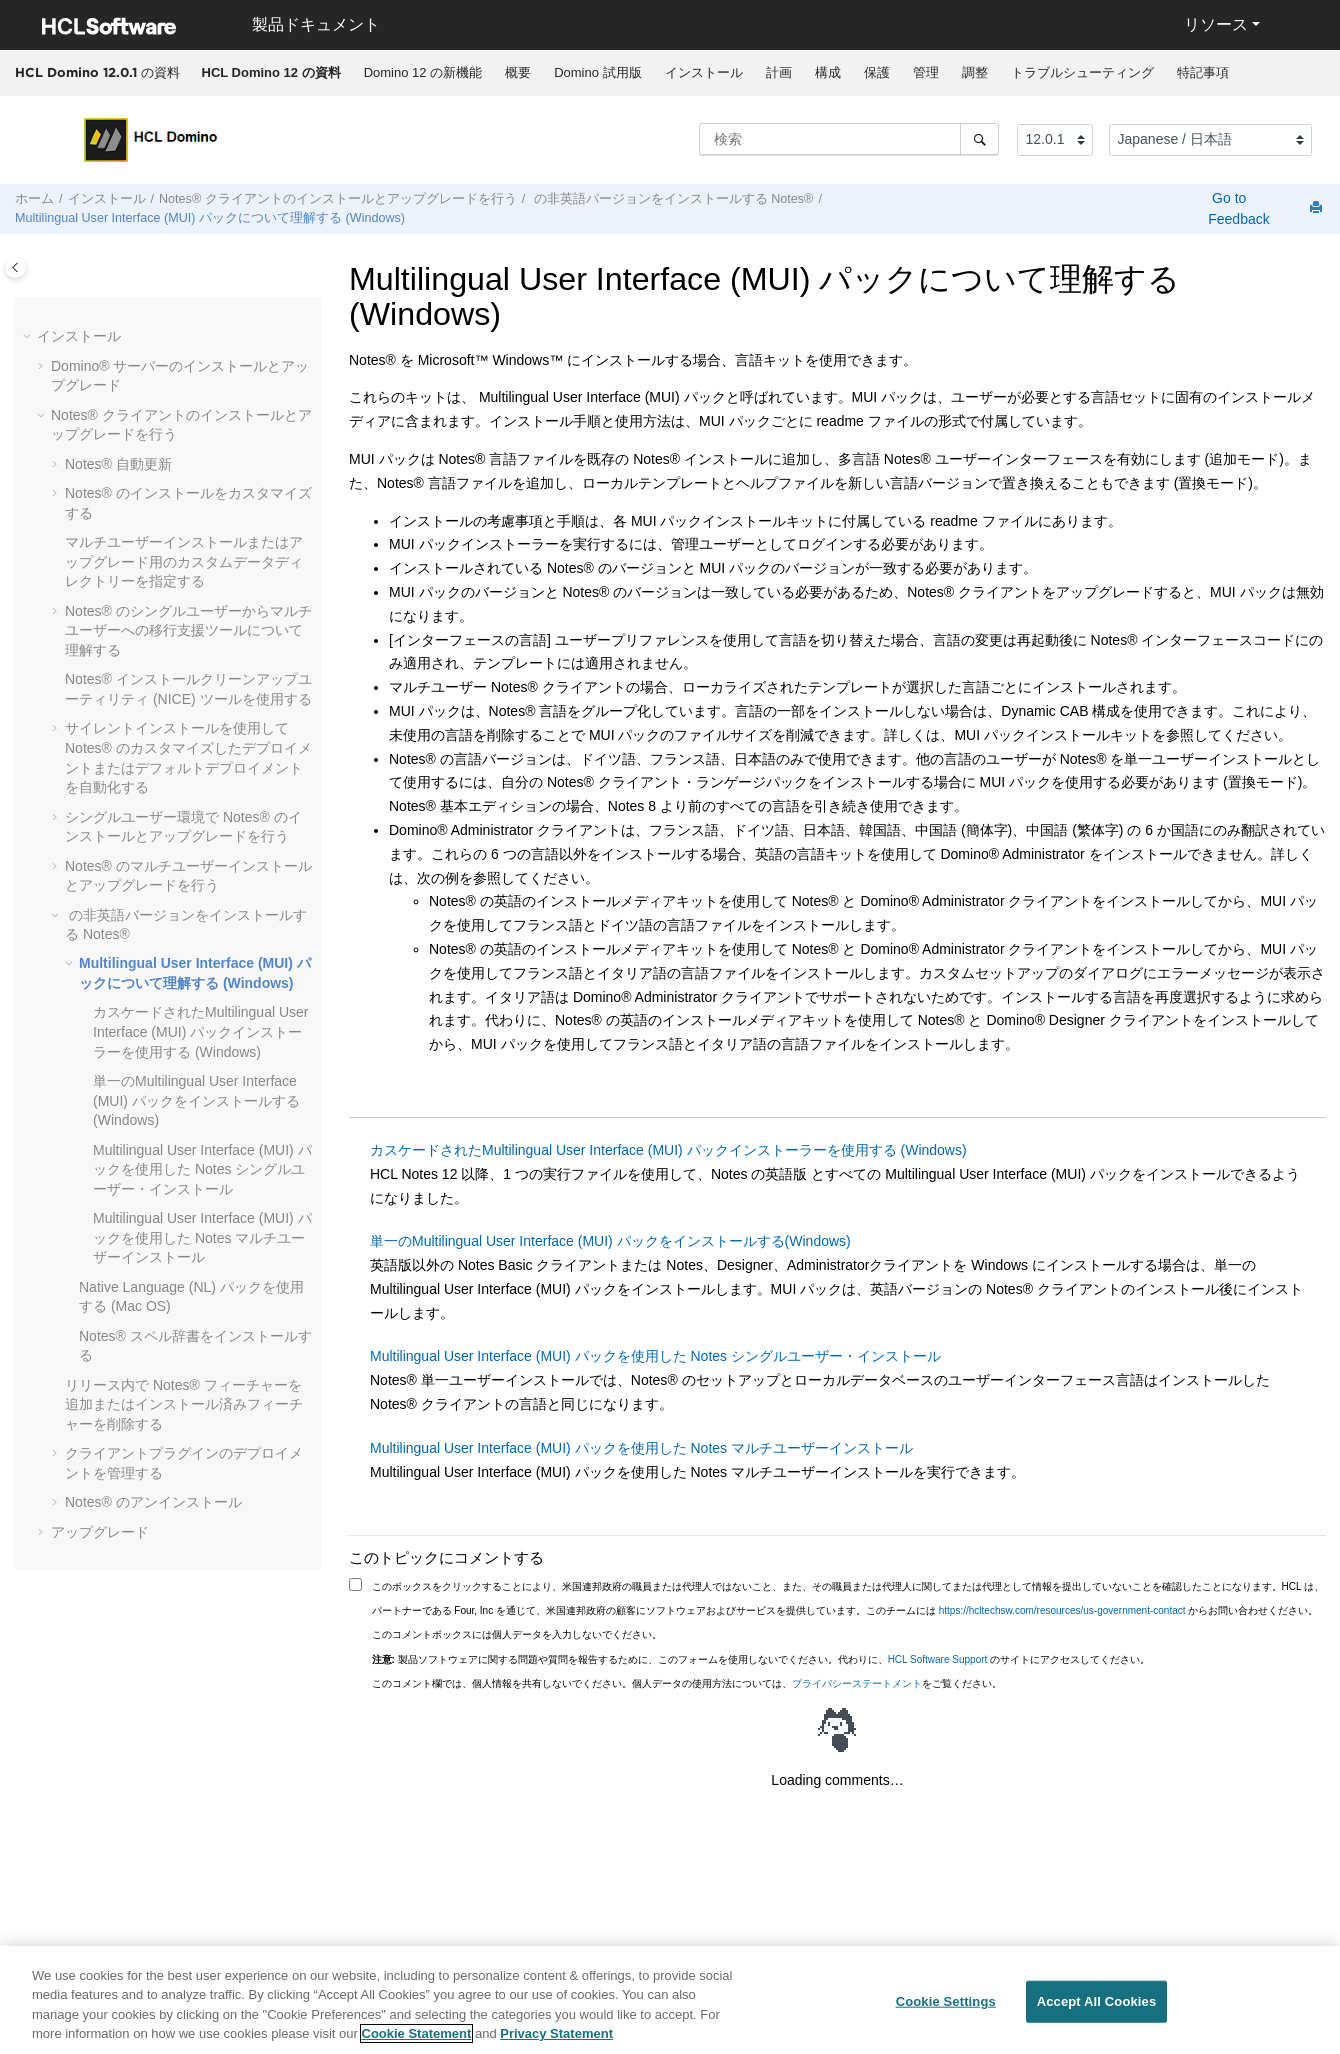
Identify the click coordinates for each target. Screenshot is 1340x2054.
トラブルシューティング (1082, 72)
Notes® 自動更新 (118, 464)
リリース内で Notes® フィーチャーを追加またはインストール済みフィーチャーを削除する (184, 1404)
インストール (704, 72)
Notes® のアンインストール (153, 1502)
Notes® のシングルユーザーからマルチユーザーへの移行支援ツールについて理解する (188, 630)
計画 (779, 72)
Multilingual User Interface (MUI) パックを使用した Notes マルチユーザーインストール (202, 1237)
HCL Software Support (938, 1659)
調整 (975, 72)
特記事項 (1203, 72)
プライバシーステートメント (857, 1683)
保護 (877, 72)
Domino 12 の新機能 (423, 72)
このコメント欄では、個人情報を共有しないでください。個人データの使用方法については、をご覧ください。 (687, 1683)
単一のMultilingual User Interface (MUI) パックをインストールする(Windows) (196, 1100)
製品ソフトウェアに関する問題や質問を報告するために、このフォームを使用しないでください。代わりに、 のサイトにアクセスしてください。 (761, 1659)
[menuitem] (271, 73)
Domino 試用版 (597, 72)
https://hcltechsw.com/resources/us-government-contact (1062, 1610)
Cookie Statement (417, 2041)
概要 (518, 72)
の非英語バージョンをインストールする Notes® (671, 199)
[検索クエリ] (849, 139)
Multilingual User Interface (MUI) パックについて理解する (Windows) (210, 218)
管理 (926, 72)
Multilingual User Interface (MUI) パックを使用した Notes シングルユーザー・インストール (202, 1169)
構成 (828, 72)
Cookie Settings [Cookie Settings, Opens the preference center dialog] (946, 2008)
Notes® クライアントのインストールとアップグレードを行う (338, 199)
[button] (29, 337)
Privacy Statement (556, 2041)
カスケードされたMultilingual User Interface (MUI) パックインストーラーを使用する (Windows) (200, 1031)
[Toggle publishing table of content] (15, 267)
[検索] (979, 139)
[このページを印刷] (1318, 208)
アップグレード (100, 1532)
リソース (1216, 24)
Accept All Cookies (1097, 2008)
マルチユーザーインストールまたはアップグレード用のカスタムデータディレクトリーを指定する (184, 561)
